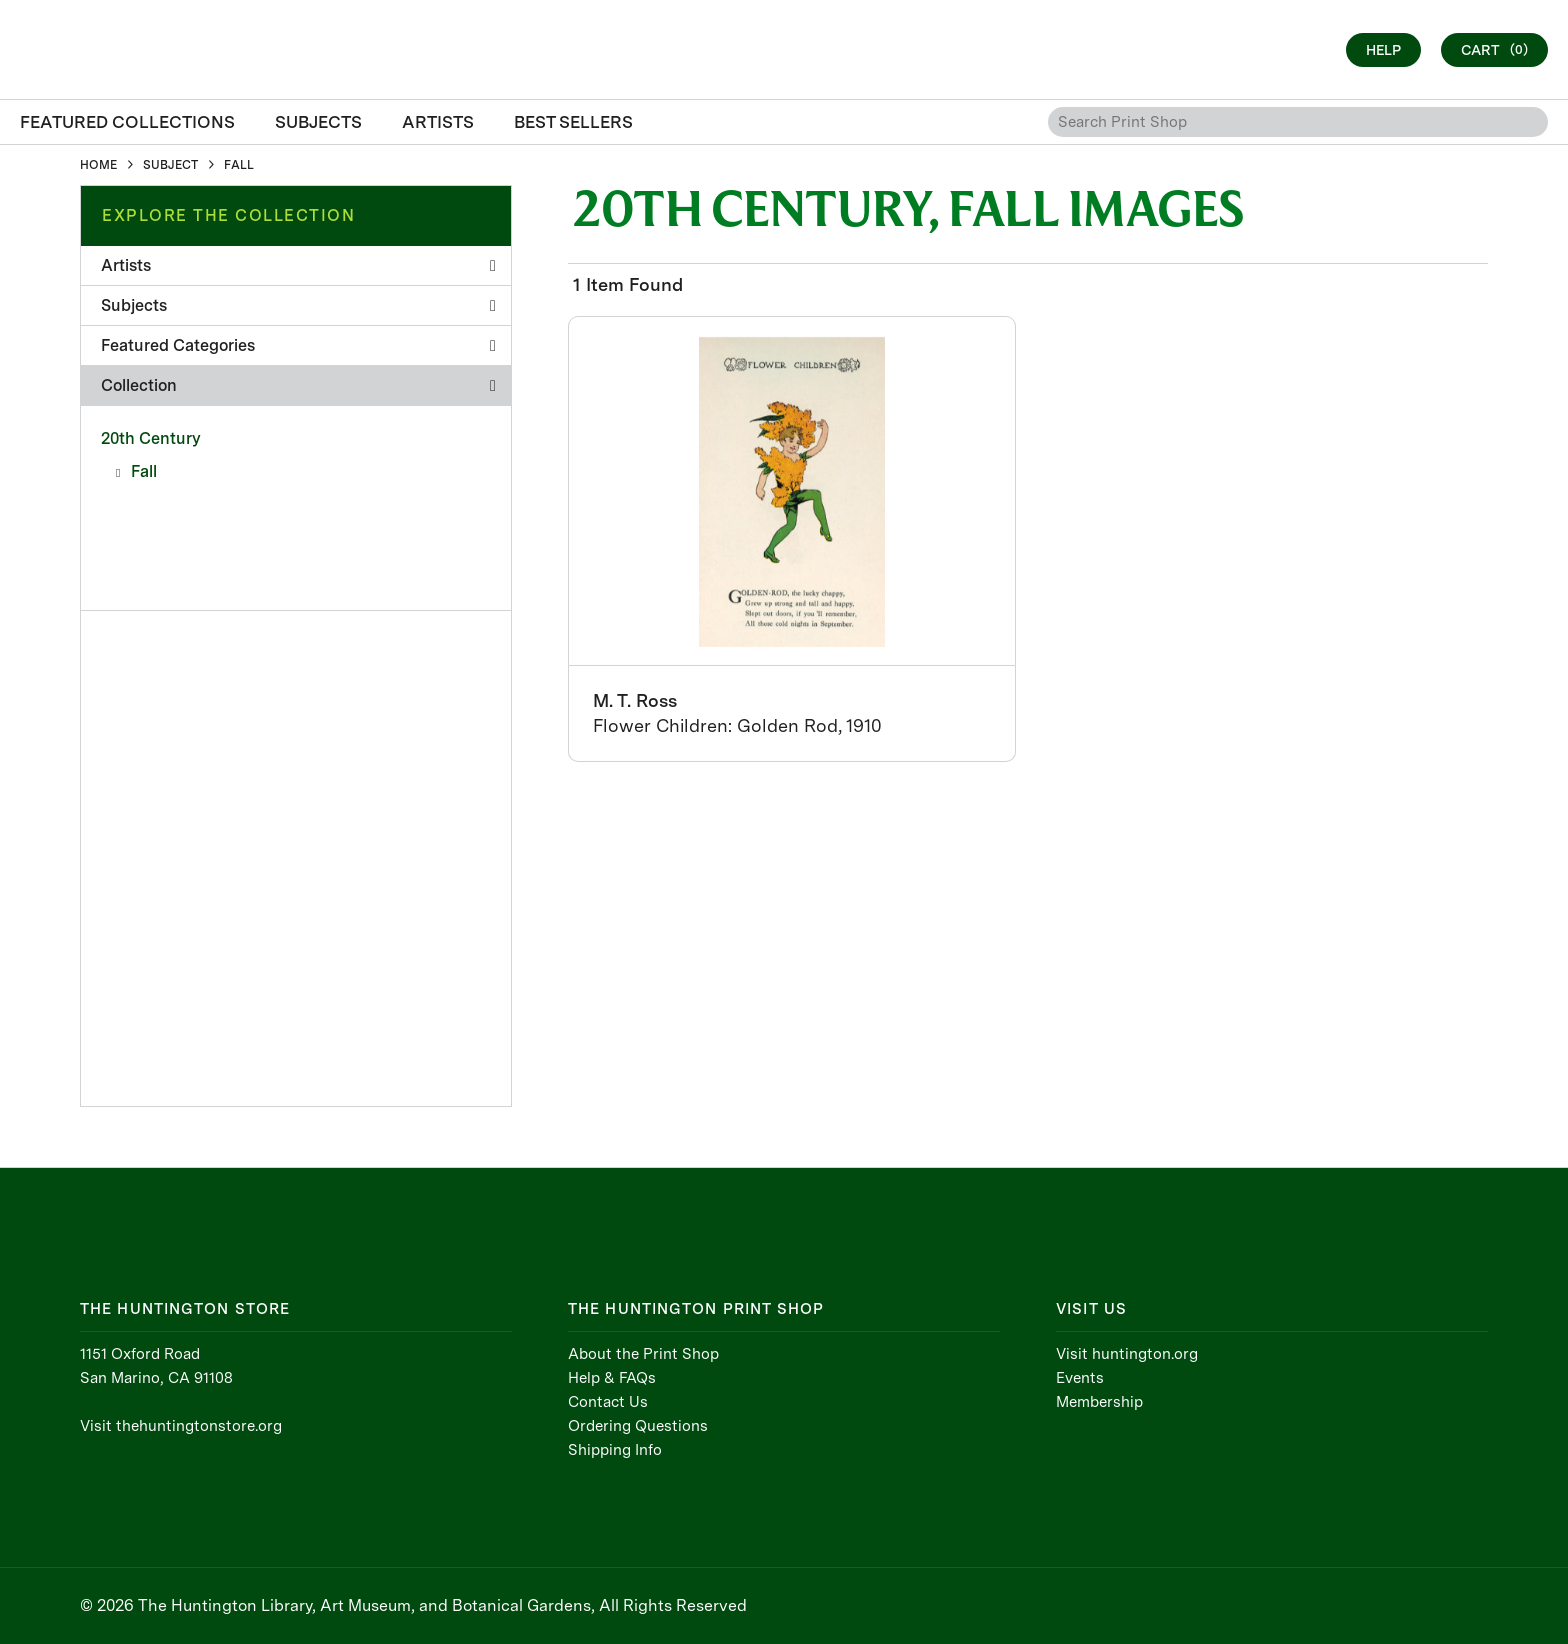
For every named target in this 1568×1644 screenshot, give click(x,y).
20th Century (151, 438)
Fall (144, 471)
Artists (298, 265)
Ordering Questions (638, 1426)
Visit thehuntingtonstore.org (181, 1426)
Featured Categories (298, 345)
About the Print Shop (643, 1354)
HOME (98, 165)
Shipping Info (615, 1450)
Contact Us (608, 1402)
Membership (1099, 1402)
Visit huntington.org (1127, 1354)
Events (1080, 1378)
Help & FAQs (612, 1378)
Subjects (298, 305)
